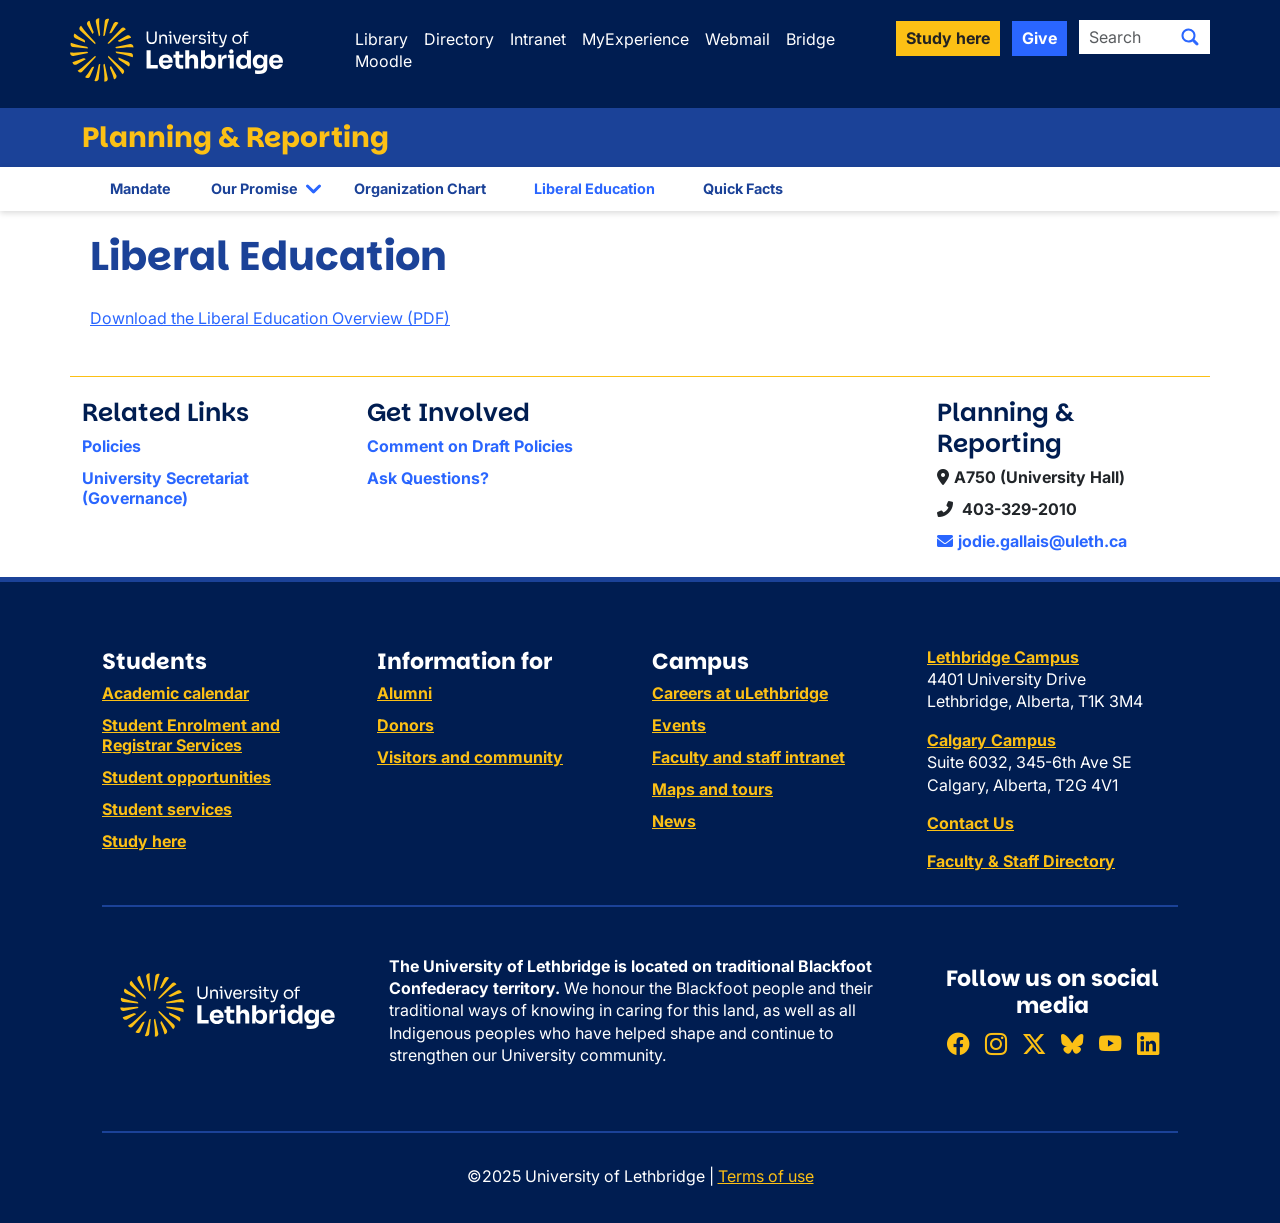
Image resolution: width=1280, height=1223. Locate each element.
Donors (405, 725)
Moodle (383, 61)
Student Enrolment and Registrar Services (191, 735)
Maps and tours (712, 789)
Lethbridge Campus (1003, 657)
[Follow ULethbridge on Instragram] (996, 1043)
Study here (144, 841)
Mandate (140, 188)
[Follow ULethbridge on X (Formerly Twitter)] (1034, 1043)
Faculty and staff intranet (748, 757)
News (674, 821)
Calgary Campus (991, 740)
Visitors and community (470, 757)
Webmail (737, 39)
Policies (111, 446)
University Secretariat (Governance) (165, 488)
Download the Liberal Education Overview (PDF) (270, 318)
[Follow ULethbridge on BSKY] (1072, 1043)
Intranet (538, 39)
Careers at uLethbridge (740, 693)
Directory (459, 39)
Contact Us (970, 823)
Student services (167, 809)
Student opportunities (186, 777)
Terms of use (766, 1176)
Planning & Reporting (235, 137)
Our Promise (254, 188)
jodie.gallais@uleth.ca (1032, 541)
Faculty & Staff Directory (1021, 861)
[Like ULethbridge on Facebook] (958, 1043)
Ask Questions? (428, 478)
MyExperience (635, 39)
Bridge (810, 39)
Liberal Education (594, 188)
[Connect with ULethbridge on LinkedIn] (1148, 1043)
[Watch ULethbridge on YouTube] (1110, 1043)
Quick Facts (743, 188)
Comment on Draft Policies (470, 446)
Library (381, 39)
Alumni (404, 693)
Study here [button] (948, 38)
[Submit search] (1190, 37)
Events (679, 725)
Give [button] (1039, 38)
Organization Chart (420, 188)
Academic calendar (175, 693)
